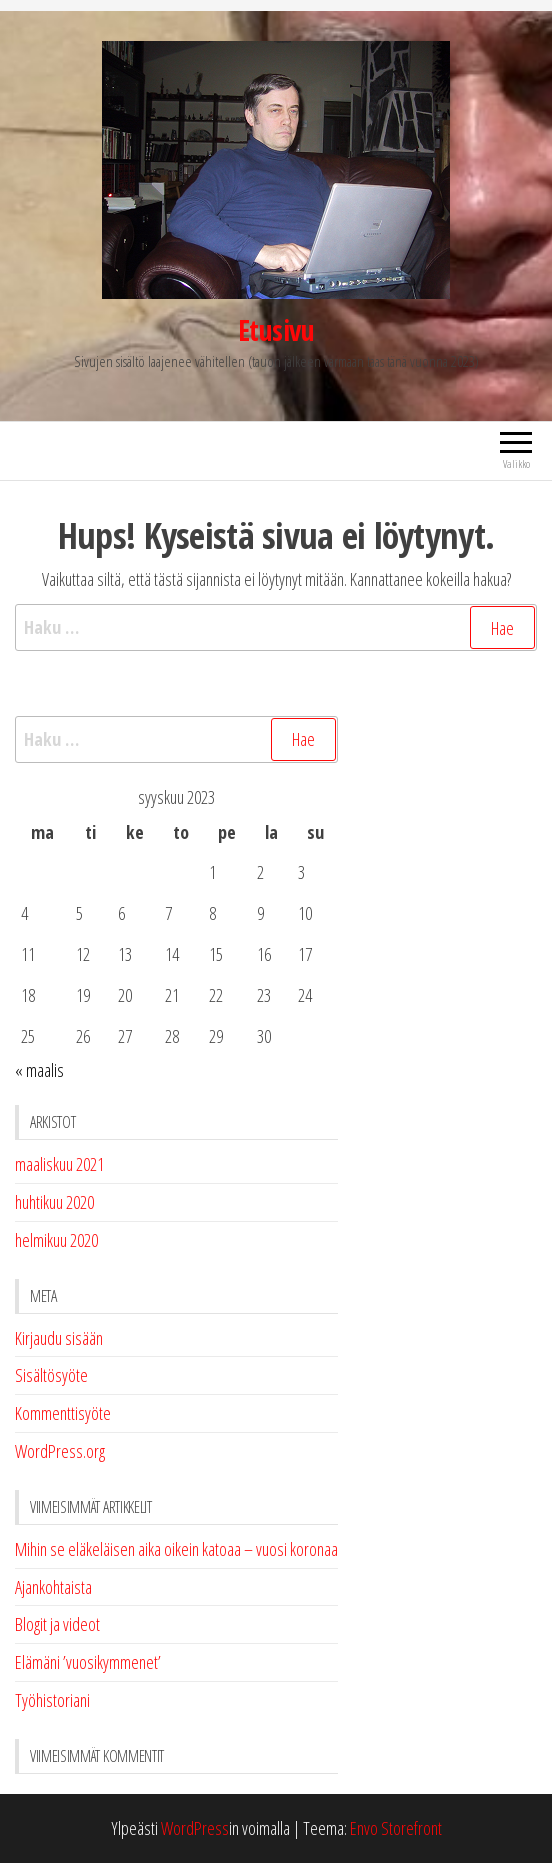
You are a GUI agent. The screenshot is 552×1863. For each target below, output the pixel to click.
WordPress (195, 1828)
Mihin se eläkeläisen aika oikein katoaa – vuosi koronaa (176, 1549)
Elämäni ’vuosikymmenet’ (88, 1662)
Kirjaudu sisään (59, 1338)
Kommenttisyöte (63, 1413)
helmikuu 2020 (56, 1240)
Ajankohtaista (53, 1587)
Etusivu (276, 330)
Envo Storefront (396, 1828)
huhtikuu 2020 (54, 1202)
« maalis (39, 1070)
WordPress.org (60, 1451)
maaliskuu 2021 (59, 1164)
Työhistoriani (52, 1700)
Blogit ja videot (57, 1624)
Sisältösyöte (51, 1375)
